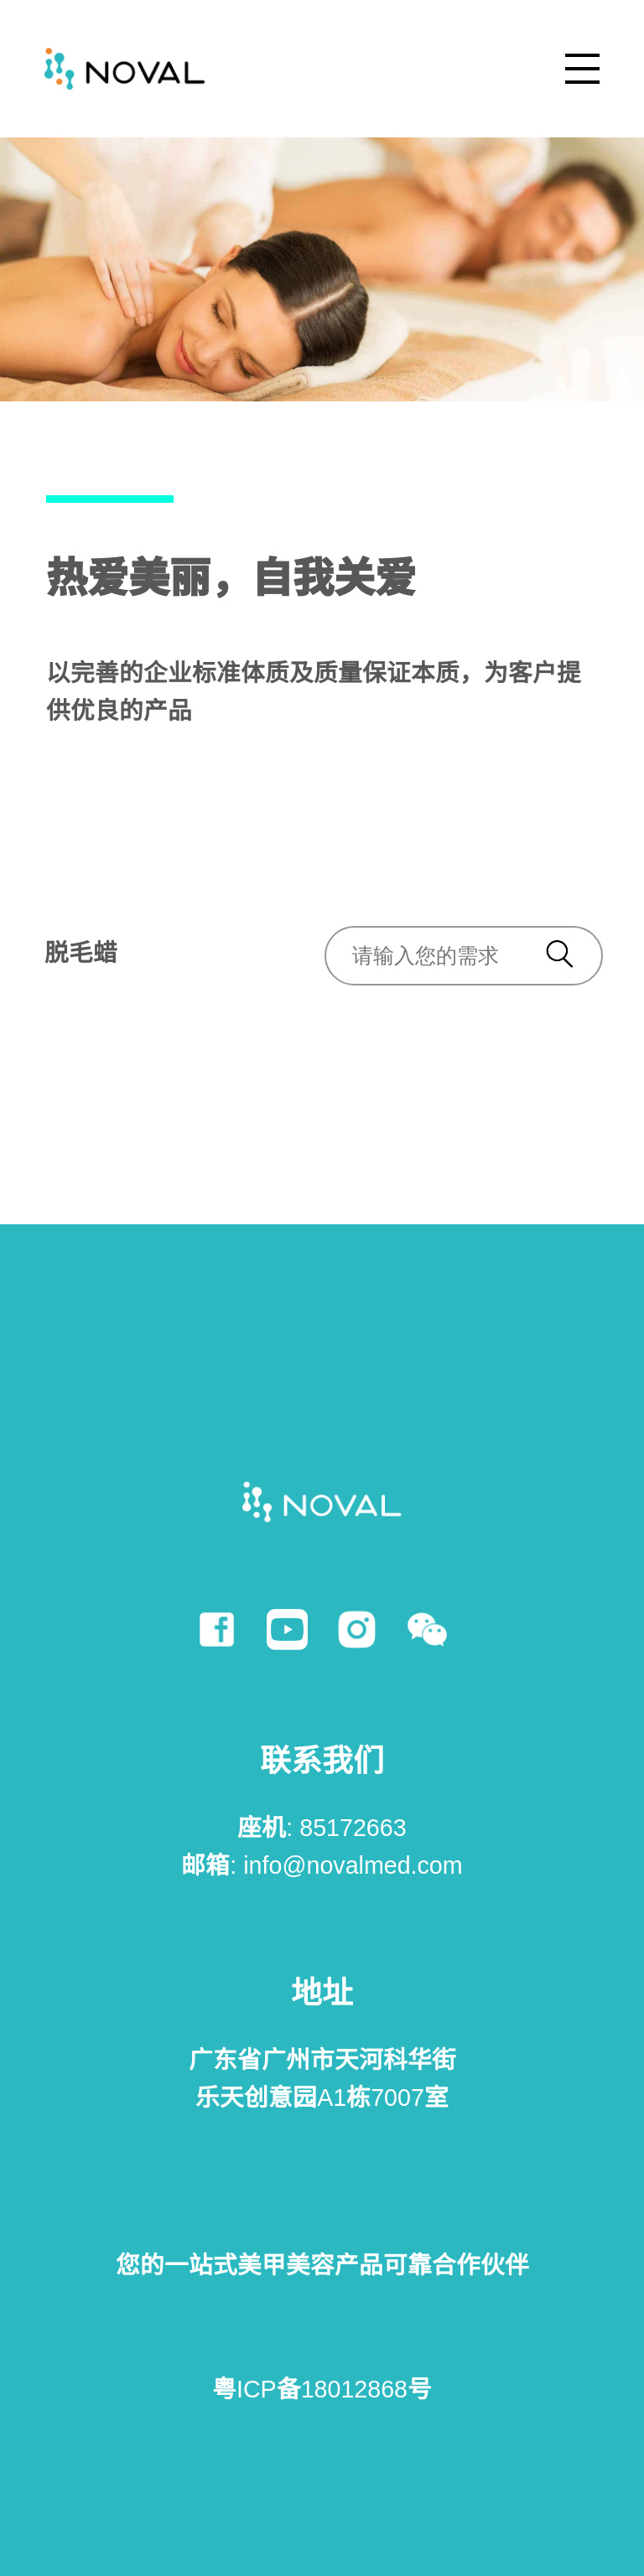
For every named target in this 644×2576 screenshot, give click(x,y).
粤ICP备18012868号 (322, 2389)
